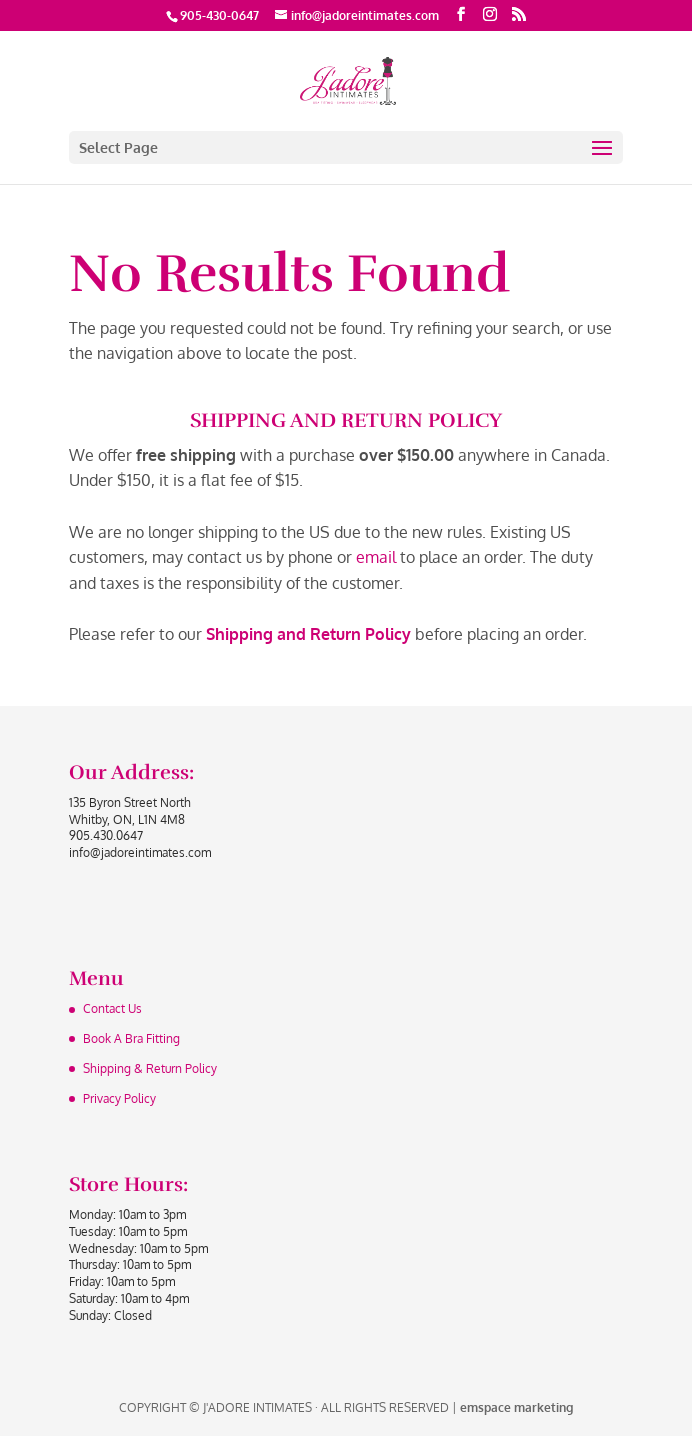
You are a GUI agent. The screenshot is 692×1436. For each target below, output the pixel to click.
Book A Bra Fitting (131, 1038)
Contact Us (112, 1008)
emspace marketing (516, 1407)
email (376, 557)
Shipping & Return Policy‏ (150, 1068)
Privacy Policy (119, 1098)
